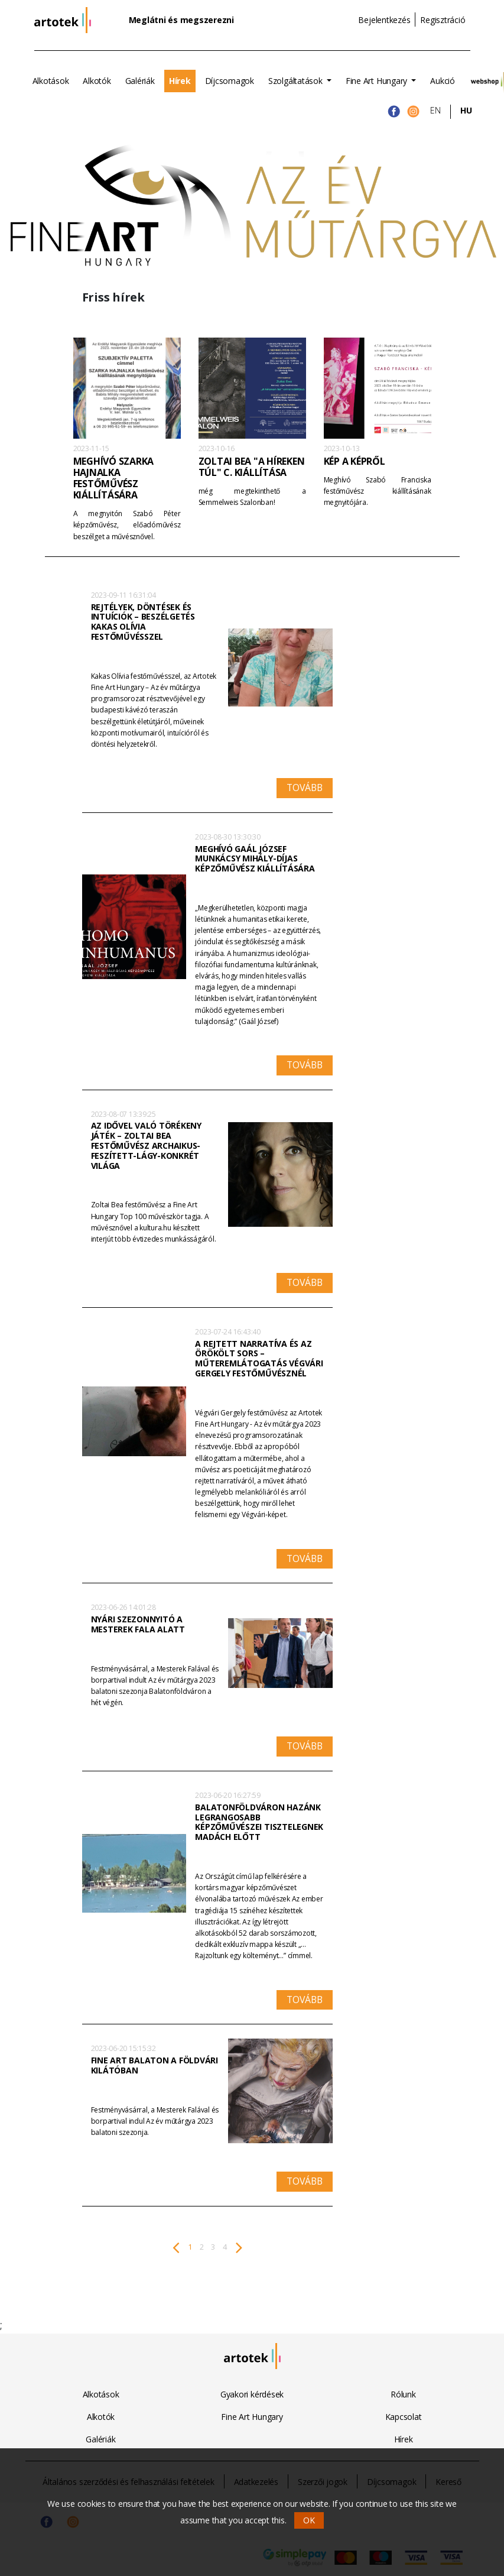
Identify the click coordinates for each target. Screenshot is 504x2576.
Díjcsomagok (229, 80)
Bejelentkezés (384, 19)
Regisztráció (442, 19)
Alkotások (50, 80)
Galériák (140, 80)
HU (466, 110)
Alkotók (96, 80)
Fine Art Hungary (377, 80)
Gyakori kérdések (252, 2394)
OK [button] (309, 2520)
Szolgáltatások (296, 80)
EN (435, 110)
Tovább (305, 787)
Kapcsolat (403, 2416)
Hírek (180, 80)
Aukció (442, 80)
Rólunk (403, 2394)
